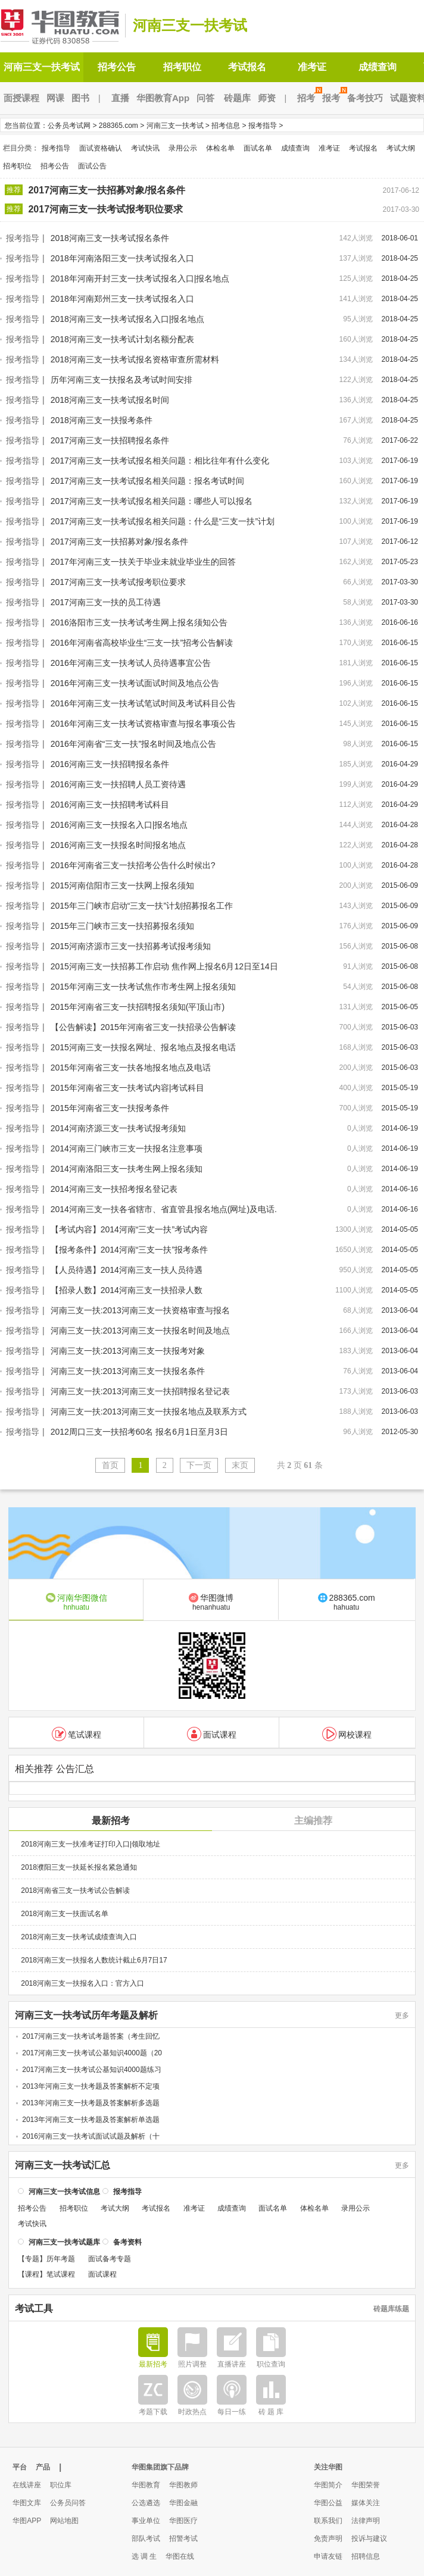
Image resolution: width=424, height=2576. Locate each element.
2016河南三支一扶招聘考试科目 (110, 804)
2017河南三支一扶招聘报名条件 (110, 440)
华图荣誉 (365, 2485)
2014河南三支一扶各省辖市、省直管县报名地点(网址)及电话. (164, 1209)
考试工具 (34, 2307)
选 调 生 (144, 2556)
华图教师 (183, 2485)
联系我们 (328, 2520)
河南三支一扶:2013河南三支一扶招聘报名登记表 (140, 1391)
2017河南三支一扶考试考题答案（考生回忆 (91, 2035)
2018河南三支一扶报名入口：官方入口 (82, 1982)
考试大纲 (400, 148)
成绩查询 (377, 67)
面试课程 (211, 1733)
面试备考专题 (109, 2257)
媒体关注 (365, 2503)
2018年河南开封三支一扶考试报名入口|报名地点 (140, 278)
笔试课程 (76, 1733)
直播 (120, 98)
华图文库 (27, 2503)
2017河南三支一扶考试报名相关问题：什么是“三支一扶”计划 (163, 521)
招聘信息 (365, 2556)
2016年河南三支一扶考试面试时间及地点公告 (135, 683)
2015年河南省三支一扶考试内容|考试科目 (128, 1088)
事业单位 (146, 2520)
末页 (240, 1465)
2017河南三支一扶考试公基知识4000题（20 (92, 2052)
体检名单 (220, 148)
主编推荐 (313, 1819)
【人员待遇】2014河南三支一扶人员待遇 (126, 1270)
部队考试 (146, 2538)
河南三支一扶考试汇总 (62, 2164)
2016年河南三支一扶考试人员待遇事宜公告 (131, 663)
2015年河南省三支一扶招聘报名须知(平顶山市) (138, 1007)
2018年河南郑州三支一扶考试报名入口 (122, 298)
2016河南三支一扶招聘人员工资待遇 (118, 784)
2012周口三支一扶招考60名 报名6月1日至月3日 (139, 1431)
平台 (20, 2467)
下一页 (198, 1465)
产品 (43, 2467)
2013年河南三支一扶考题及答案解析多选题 (91, 2102)
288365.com (118, 125)
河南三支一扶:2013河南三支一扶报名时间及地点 (140, 1330)
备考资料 (127, 2241)
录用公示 (183, 148)
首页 (110, 1465)
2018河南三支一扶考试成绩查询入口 (79, 1936)
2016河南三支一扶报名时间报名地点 (118, 845)
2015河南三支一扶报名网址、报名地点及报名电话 (143, 1047)
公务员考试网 (69, 125)
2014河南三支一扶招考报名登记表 (114, 1189)
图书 (80, 98)
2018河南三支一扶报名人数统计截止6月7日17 (94, 1959)
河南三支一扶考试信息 (64, 2190)
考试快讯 (145, 148)
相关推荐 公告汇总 (54, 1768)
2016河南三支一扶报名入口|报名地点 (119, 825)
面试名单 (258, 148)
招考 (308, 98)
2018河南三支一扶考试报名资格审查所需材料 (135, 359)
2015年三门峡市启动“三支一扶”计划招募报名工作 (142, 905)
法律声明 (365, 2520)
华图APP (27, 2520)
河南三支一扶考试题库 (64, 2241)
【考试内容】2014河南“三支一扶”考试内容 (129, 1229)
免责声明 (328, 2538)
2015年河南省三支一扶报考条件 (110, 1108)
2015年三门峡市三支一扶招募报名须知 (122, 926)
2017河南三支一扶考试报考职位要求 (105, 209)
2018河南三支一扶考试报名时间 (110, 400)
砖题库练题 (391, 2307)
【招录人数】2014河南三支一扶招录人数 (126, 1290)
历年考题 (60, 2257)
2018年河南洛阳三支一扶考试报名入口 (122, 258)
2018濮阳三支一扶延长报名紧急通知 (79, 1866)
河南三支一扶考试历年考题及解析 (86, 2014)
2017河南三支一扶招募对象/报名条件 (106, 190)
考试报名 (247, 67)
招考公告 (117, 67)
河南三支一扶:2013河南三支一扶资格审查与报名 (140, 1310)
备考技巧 (365, 98)
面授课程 (21, 98)
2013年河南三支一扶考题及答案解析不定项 (91, 2085)
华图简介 (328, 2485)
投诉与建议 (369, 2538)
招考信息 (225, 125)
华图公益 (328, 2503)
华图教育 (146, 2485)
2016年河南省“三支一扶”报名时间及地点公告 (133, 744)
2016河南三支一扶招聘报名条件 (110, 764)
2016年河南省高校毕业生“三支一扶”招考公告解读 (142, 642)
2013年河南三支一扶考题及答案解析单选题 (91, 2118)
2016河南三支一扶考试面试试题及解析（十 (91, 2135)
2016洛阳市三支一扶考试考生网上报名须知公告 (139, 622)
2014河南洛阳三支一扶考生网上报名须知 (126, 1168)
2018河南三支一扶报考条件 (101, 420)
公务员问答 (68, 2503)
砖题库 (237, 98)
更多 (402, 2014)
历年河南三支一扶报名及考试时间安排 (121, 379)
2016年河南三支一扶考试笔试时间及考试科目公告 (143, 703)
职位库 (60, 2485)
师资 (267, 98)
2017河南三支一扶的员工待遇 (106, 602)
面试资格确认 (100, 148)
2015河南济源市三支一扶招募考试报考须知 (131, 946)
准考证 (312, 67)
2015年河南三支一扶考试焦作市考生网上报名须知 (143, 986)
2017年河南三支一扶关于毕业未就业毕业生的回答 (143, 561)
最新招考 (111, 1819)
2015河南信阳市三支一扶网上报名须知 (122, 885)
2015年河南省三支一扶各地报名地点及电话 (131, 1067)
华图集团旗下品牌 (160, 2467)
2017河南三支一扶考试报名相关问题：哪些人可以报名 (151, 501)
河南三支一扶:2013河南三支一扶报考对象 (128, 1351)
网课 (55, 98)
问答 (205, 98)
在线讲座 (27, 2485)
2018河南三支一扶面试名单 (64, 1912)
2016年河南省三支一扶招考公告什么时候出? (133, 865)
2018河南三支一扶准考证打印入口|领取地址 (90, 1843)
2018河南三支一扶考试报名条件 (110, 238)
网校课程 (347, 1733)
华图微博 (211, 1601)
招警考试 (183, 2538)
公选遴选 (146, 2503)
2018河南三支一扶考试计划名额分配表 (122, 339)
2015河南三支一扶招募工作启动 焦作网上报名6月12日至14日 (164, 966)
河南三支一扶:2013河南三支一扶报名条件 (128, 1371)
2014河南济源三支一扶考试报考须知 (118, 1128)
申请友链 (328, 2556)
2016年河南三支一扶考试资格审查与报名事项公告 (143, 723)
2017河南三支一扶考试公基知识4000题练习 (91, 2068)
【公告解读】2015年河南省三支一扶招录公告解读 (143, 1027)
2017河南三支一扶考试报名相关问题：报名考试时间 (147, 481)
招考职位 (182, 67)
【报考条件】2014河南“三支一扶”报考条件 (129, 1249)
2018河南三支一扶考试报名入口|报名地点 (128, 319)
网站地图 (64, 2520)
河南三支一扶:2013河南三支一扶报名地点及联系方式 (149, 1411)
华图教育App (162, 98)
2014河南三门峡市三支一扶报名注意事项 (126, 1148)
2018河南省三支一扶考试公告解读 (75, 1889)
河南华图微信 (76, 1601)
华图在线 (180, 2556)
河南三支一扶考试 (190, 25)
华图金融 (183, 2503)
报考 (333, 98)
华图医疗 (183, 2520)
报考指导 (262, 125)
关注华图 (328, 2467)
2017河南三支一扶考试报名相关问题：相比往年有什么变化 (160, 460)
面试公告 (92, 166)
